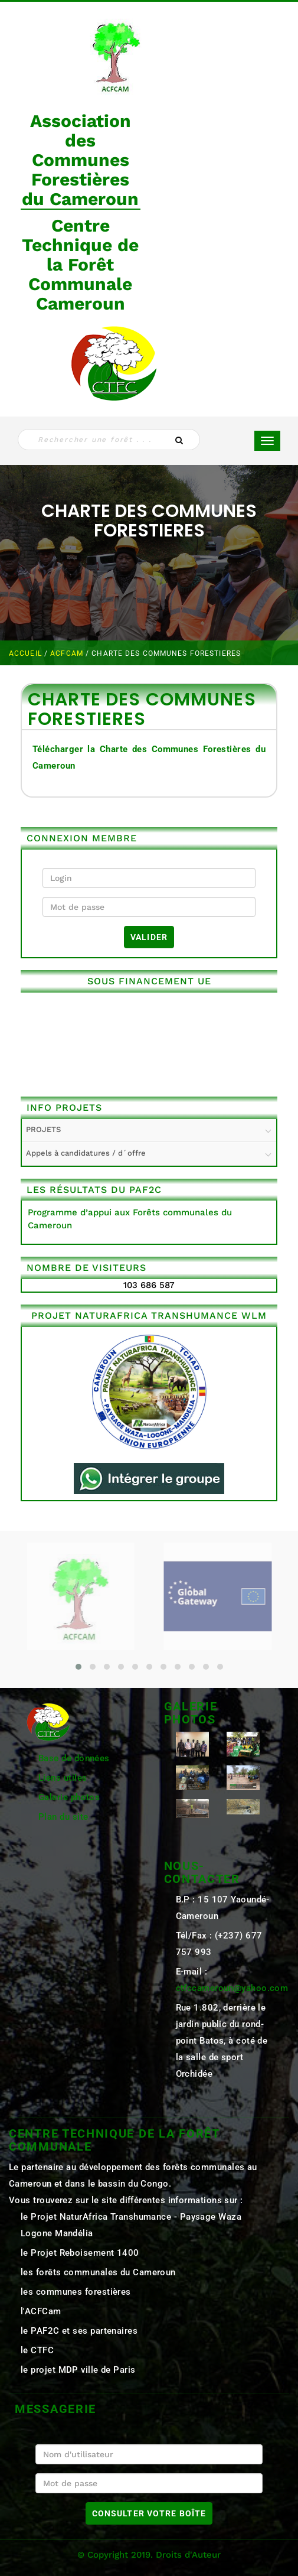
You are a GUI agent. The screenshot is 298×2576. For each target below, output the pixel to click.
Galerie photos (69, 1797)
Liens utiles (62, 1777)
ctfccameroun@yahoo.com (232, 1988)
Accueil (26, 653)
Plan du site (63, 1816)
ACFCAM (68, 653)
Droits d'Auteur (188, 2554)
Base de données (74, 1758)
